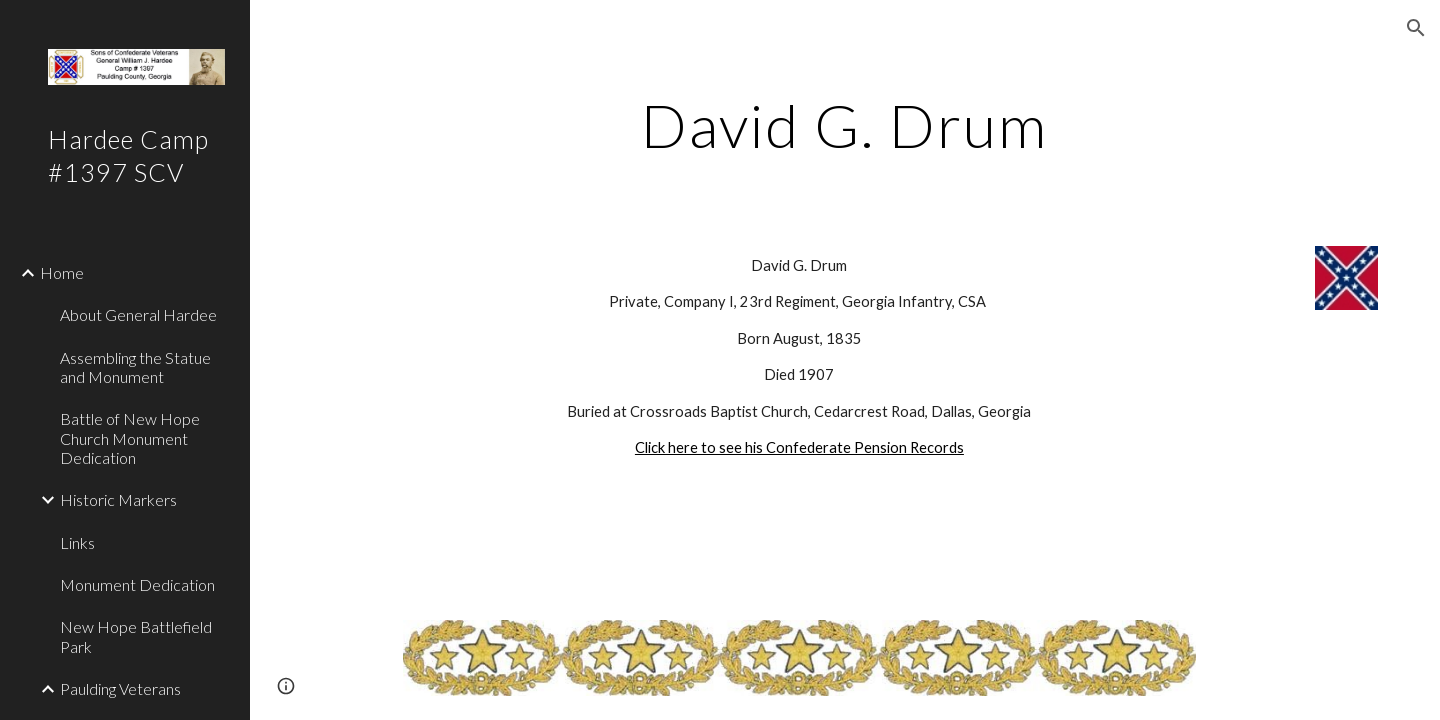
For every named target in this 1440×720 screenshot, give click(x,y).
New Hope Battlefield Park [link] (136, 636)
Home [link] (62, 272)
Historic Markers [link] (118, 499)
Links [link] (77, 542)
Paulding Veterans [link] (120, 688)
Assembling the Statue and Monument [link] (135, 367)
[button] (1416, 28)
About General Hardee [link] (138, 314)
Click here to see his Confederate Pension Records (799, 447)
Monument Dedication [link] (137, 584)
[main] (845, 125)
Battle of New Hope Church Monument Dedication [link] (130, 438)
